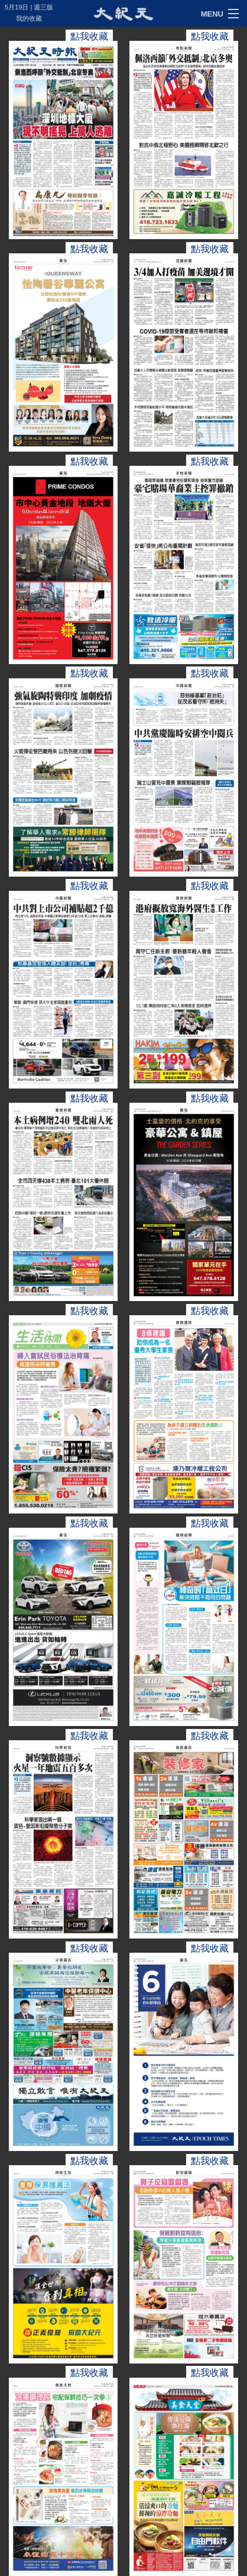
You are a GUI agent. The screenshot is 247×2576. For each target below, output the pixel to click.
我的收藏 (29, 18)
